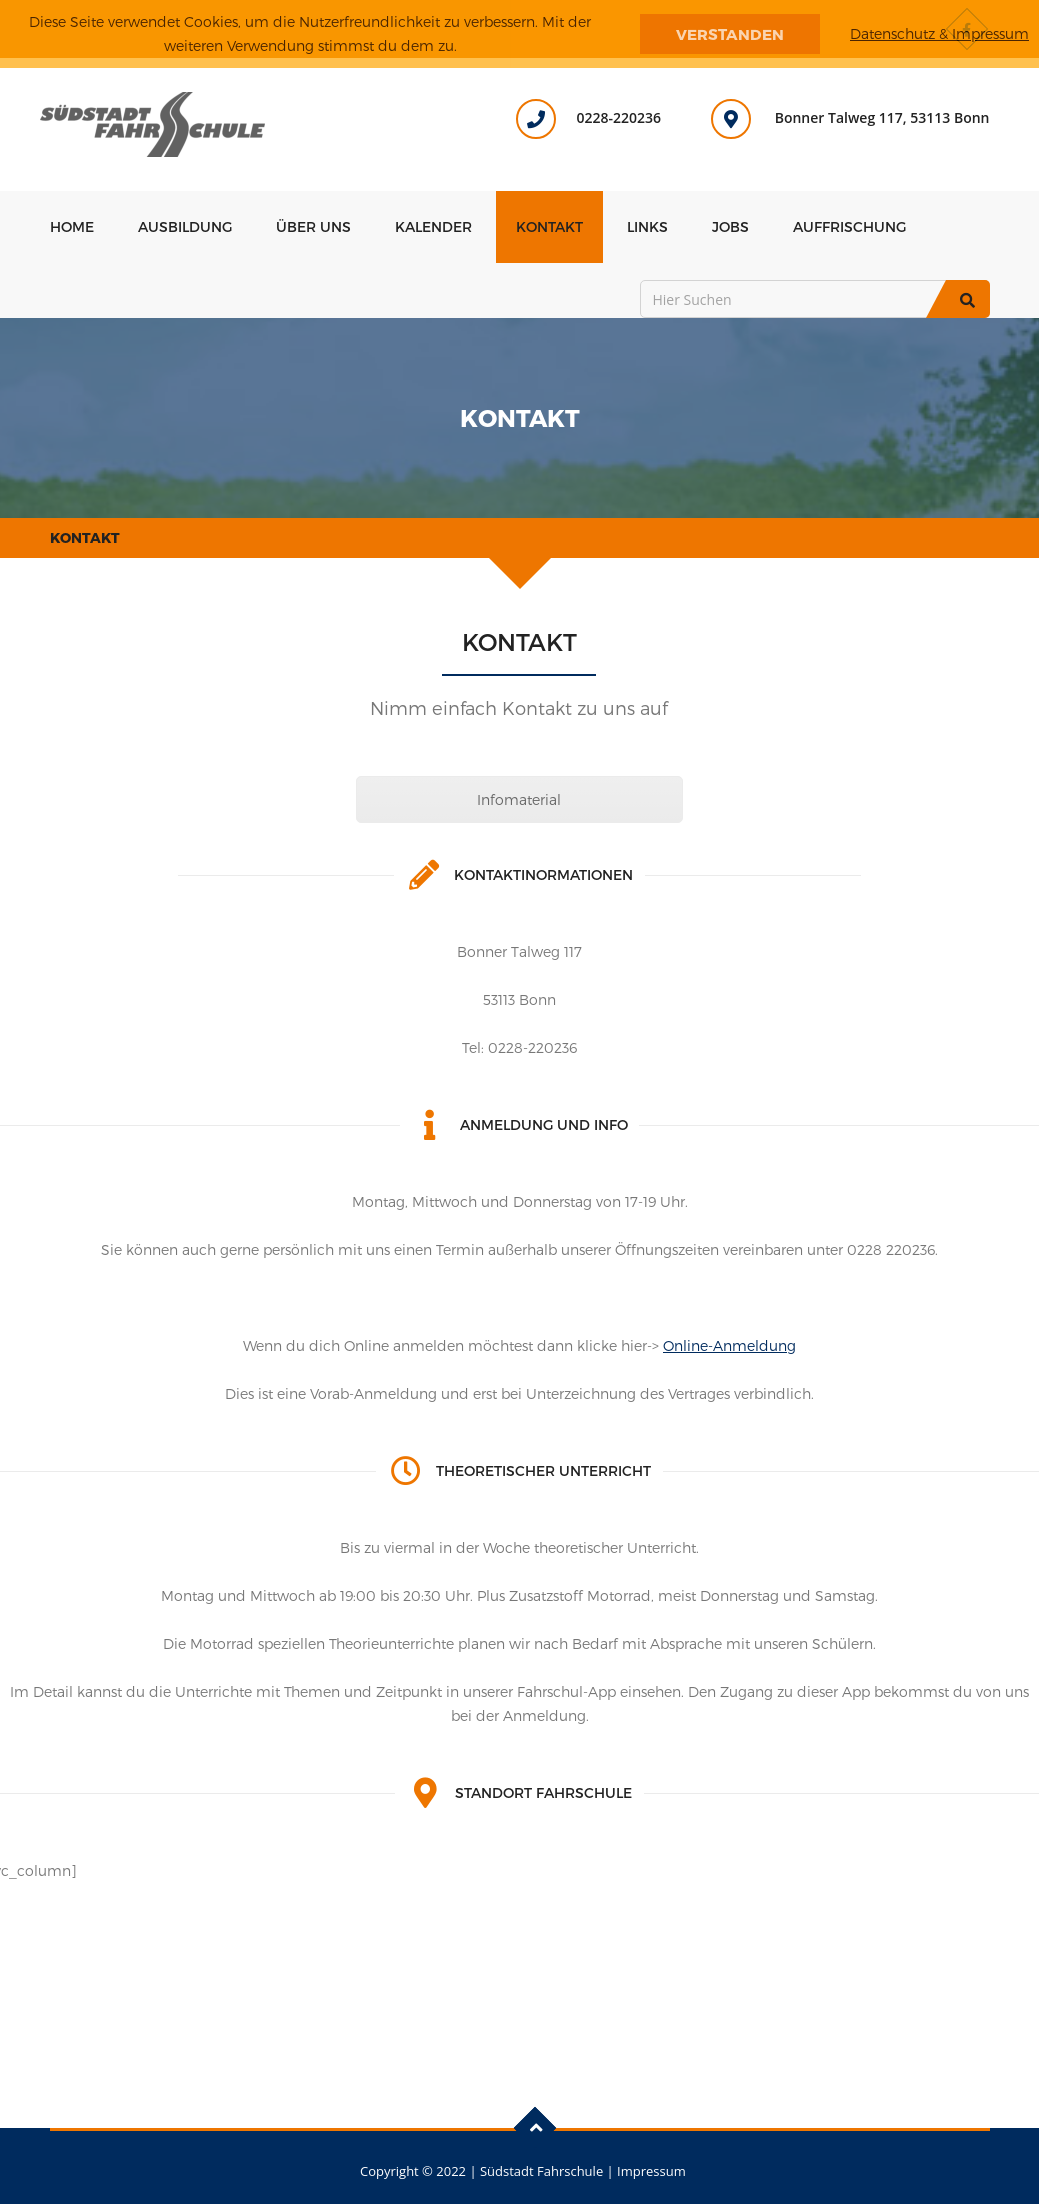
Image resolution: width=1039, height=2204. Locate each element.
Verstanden (730, 34)
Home (72, 226)
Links (647, 226)
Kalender (433, 226)
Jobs (730, 226)
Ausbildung (185, 226)
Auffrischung (849, 226)
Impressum (651, 2171)
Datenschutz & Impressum (939, 33)
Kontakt (549, 226)
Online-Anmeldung (729, 1345)
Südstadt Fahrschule (541, 2171)
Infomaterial (519, 799)
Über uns (313, 226)
